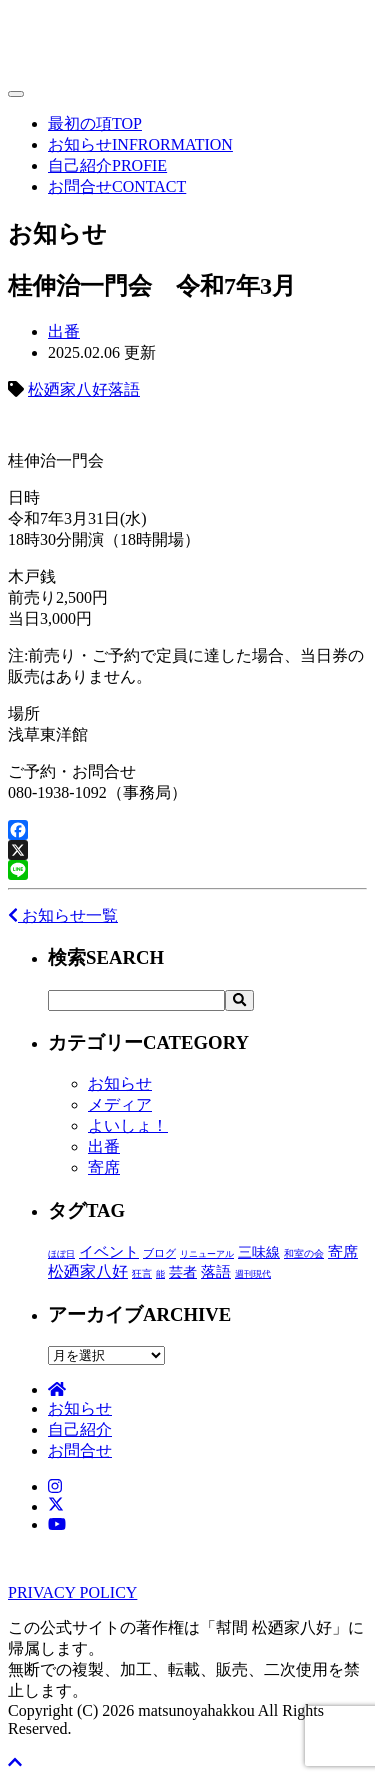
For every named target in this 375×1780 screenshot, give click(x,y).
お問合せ (117, 186)
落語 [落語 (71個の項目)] (216, 1271)
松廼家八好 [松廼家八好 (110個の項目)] (88, 1271)
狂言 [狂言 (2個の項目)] (142, 1273)
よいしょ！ (128, 1125)
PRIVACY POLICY (72, 1592)
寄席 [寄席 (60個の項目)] (343, 1252)
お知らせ (140, 144)
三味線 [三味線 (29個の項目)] (259, 1252)
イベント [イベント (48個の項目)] (109, 1252)
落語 (124, 389)
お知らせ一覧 (63, 915)
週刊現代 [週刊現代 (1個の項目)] (253, 1274)
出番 (64, 331)
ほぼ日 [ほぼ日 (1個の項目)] (61, 1254)
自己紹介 (107, 165)
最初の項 (95, 123)
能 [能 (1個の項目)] (160, 1274)
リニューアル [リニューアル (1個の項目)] (207, 1254)
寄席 (104, 1167)
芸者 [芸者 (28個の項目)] (183, 1272)
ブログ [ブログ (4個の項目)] (159, 1253)
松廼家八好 (68, 389)
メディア (120, 1104)
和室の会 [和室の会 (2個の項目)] (304, 1253)
